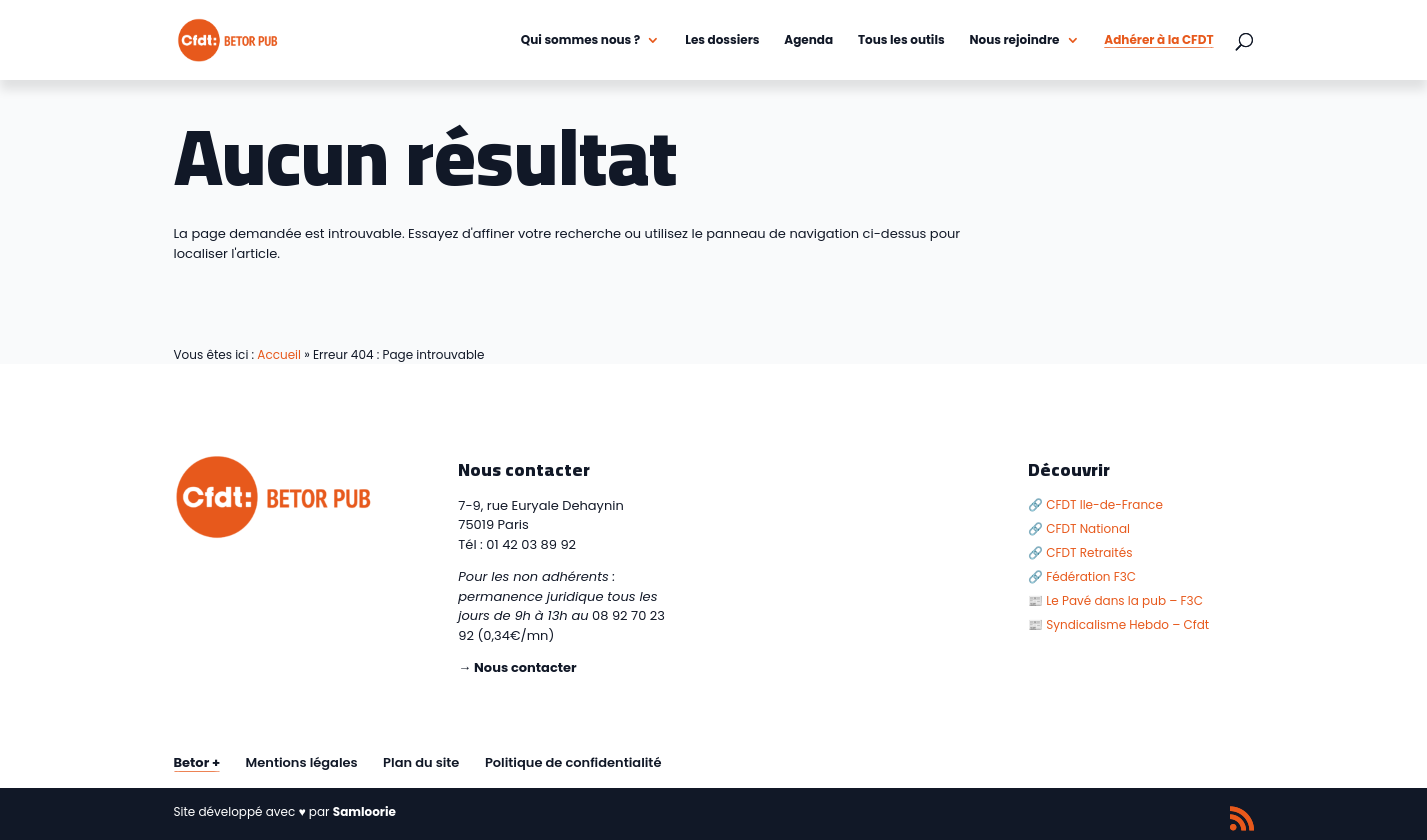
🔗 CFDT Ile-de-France (1095, 504)
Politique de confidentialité (573, 762)
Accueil (279, 354)
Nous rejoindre (1014, 40)
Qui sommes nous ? (581, 40)
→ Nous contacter (517, 667)
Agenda (808, 40)
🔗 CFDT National (1079, 528)
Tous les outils (901, 40)
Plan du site (421, 762)
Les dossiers (722, 40)
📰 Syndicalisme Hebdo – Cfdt (1118, 624)
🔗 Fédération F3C (1082, 576)
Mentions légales (302, 762)
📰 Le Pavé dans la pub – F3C (1115, 600)
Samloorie (364, 811)
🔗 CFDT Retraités (1080, 552)
